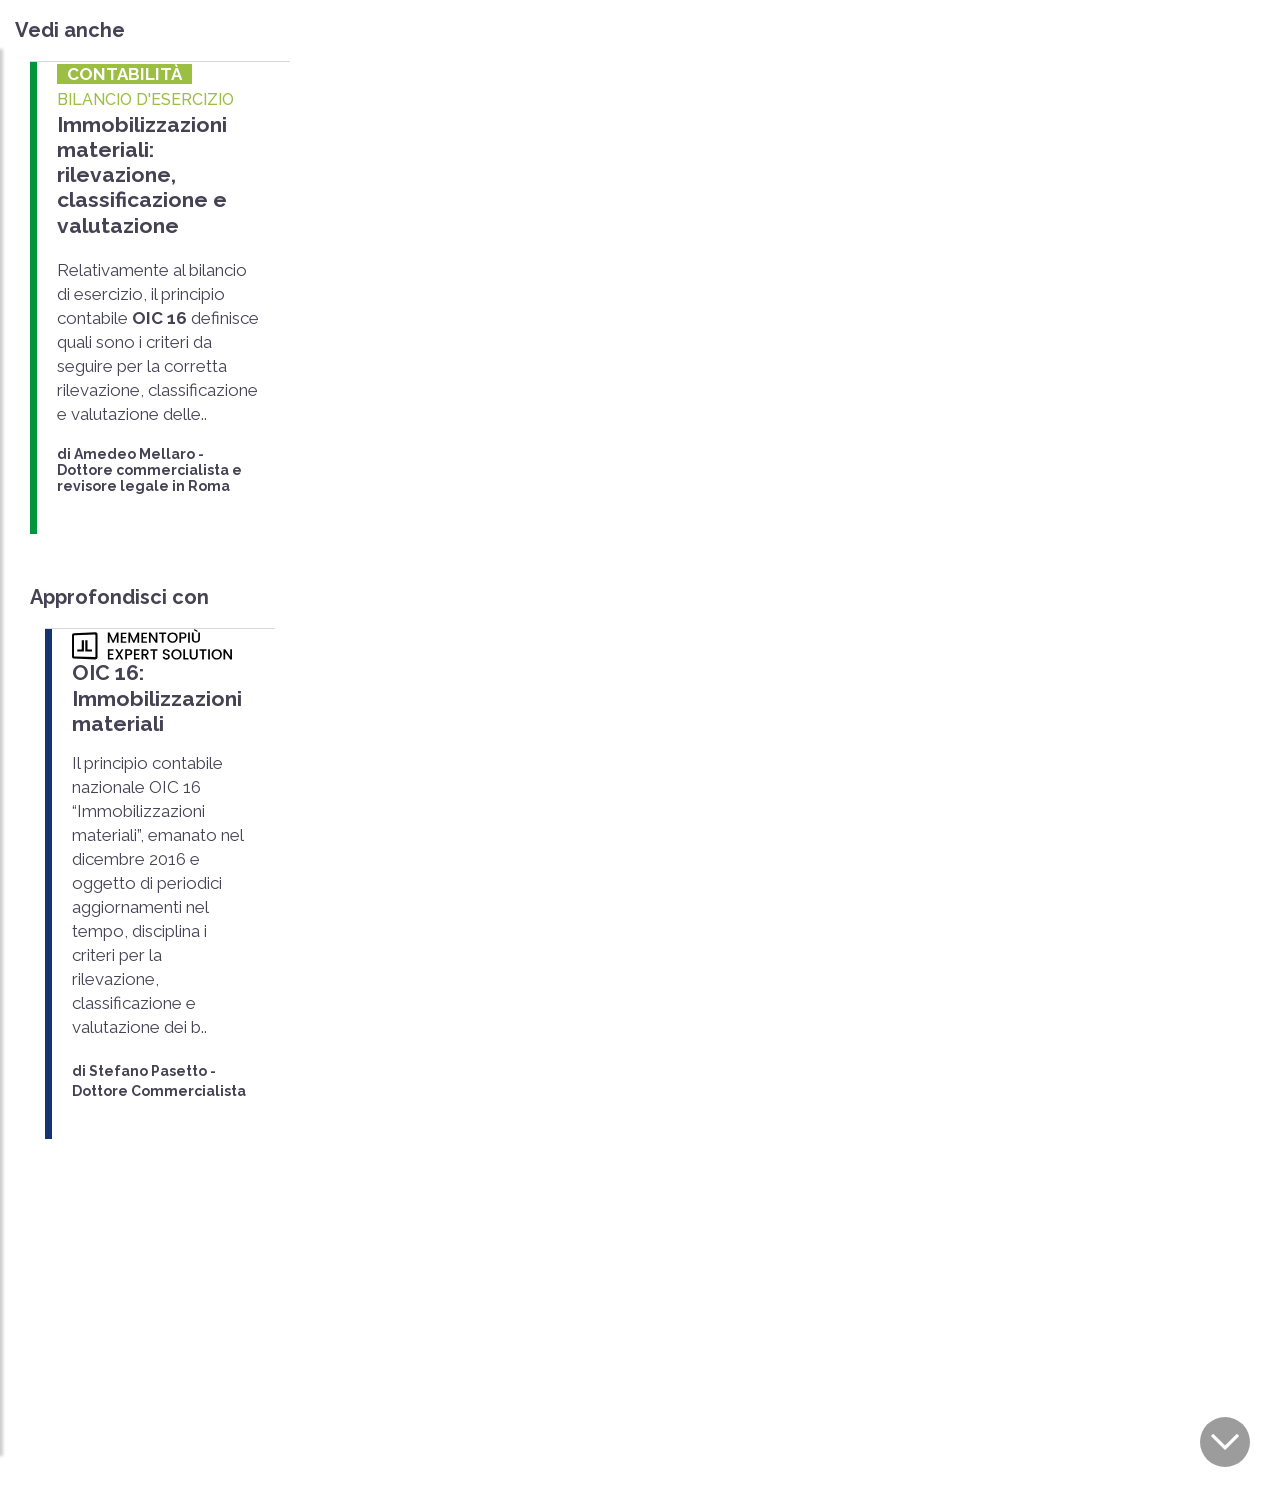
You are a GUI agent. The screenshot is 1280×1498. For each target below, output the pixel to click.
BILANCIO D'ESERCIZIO (145, 99)
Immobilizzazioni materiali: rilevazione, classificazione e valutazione (141, 175)
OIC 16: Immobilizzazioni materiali (155, 697)
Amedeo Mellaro (134, 453)
